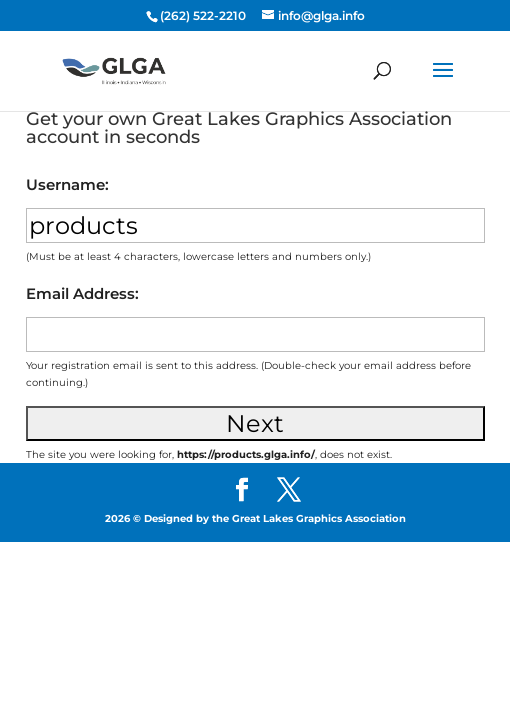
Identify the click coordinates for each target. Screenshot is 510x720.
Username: (67, 184)
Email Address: (82, 293)
